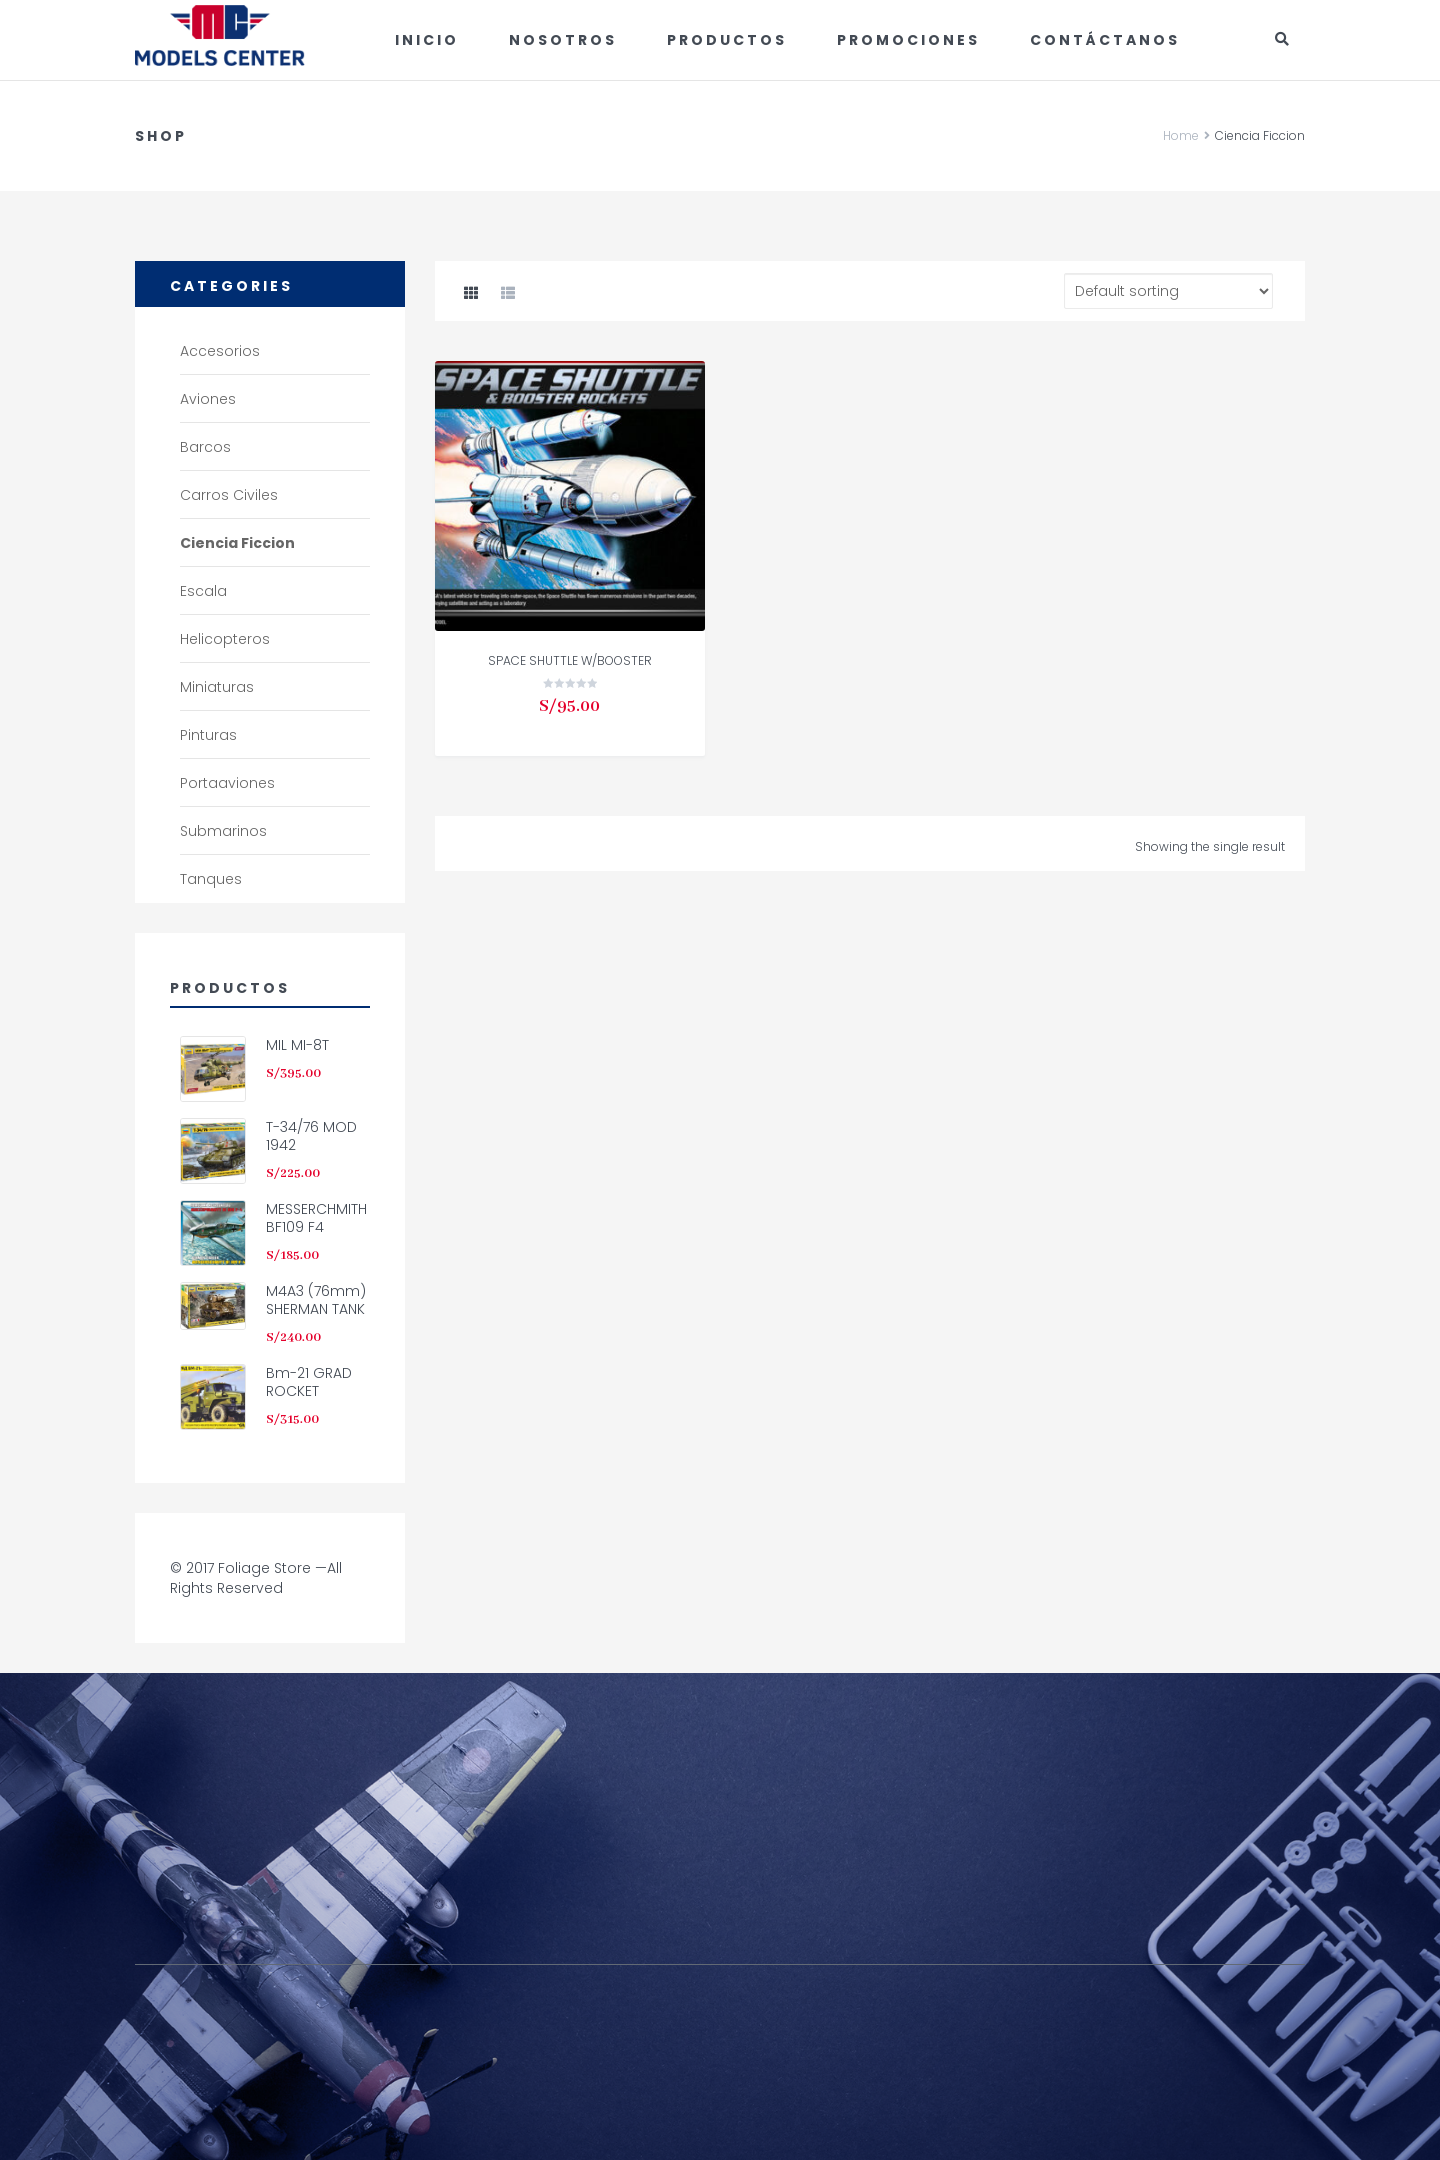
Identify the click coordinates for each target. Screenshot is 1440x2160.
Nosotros (563, 40)
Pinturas (208, 735)
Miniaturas (217, 687)
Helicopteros (225, 639)
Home (1181, 135)
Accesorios (220, 351)
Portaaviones (227, 783)
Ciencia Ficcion (237, 543)
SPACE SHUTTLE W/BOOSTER (570, 660)
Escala (203, 591)
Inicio (427, 40)
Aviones (208, 399)
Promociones (908, 40)
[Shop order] (1168, 291)
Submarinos (223, 831)
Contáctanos (1105, 40)
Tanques (211, 879)
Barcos (205, 447)
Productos (727, 40)
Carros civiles (229, 495)
